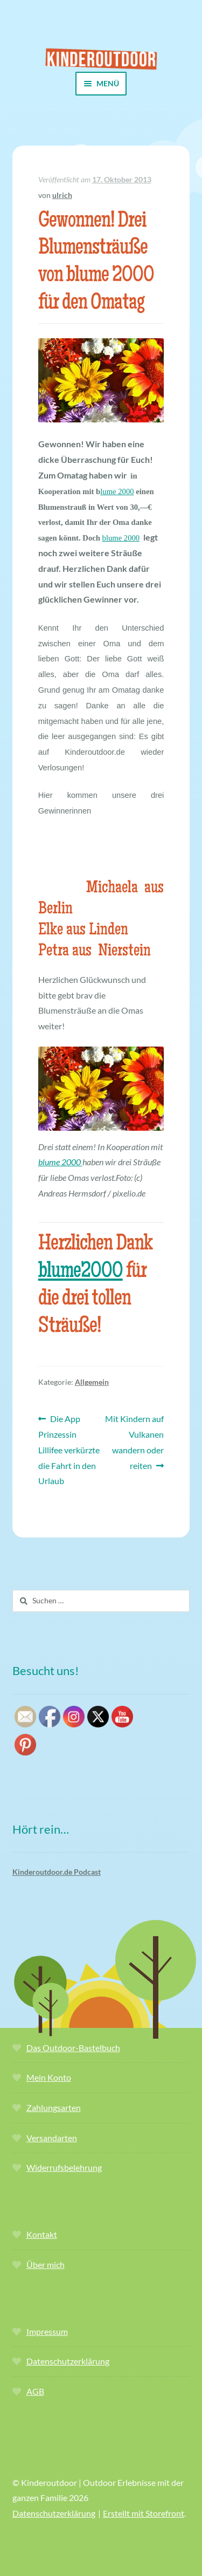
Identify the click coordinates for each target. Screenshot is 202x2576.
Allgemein (92, 1381)
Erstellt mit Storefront (143, 2513)
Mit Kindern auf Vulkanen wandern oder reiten (134, 1440)
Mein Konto (48, 2077)
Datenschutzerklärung (67, 2361)
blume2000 (80, 1272)
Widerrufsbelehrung (64, 2167)
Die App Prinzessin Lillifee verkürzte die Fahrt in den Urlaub (69, 1448)
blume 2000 (121, 538)
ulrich (62, 195)
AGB (35, 2391)
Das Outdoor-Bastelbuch (73, 2047)
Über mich (45, 2264)
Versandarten (51, 2138)
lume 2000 (117, 491)
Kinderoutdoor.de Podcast (56, 1871)
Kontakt (41, 2234)
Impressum (47, 2331)
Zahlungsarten (53, 2107)
